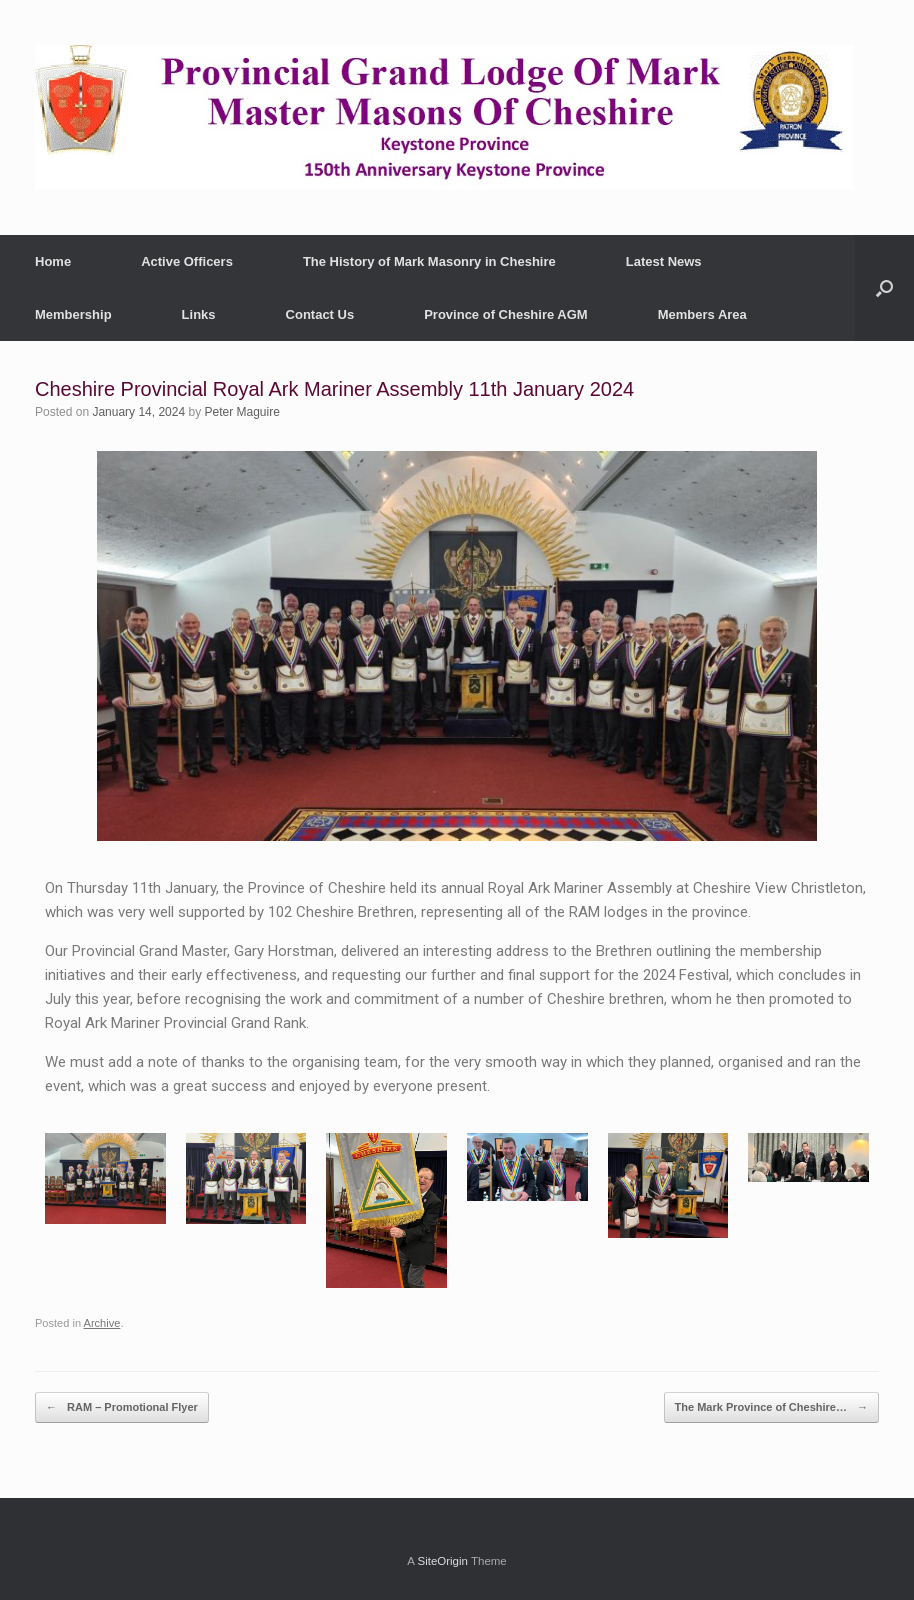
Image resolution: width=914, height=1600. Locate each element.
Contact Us (320, 314)
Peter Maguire (242, 412)
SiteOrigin (442, 1561)
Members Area (702, 314)
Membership (73, 314)
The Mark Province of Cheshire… (771, 1407)
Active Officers (187, 261)
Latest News (664, 261)
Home (53, 261)
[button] (884, 288)
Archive (102, 1323)
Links (199, 314)
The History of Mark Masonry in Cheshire (429, 261)
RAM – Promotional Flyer (122, 1407)
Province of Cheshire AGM (506, 314)
